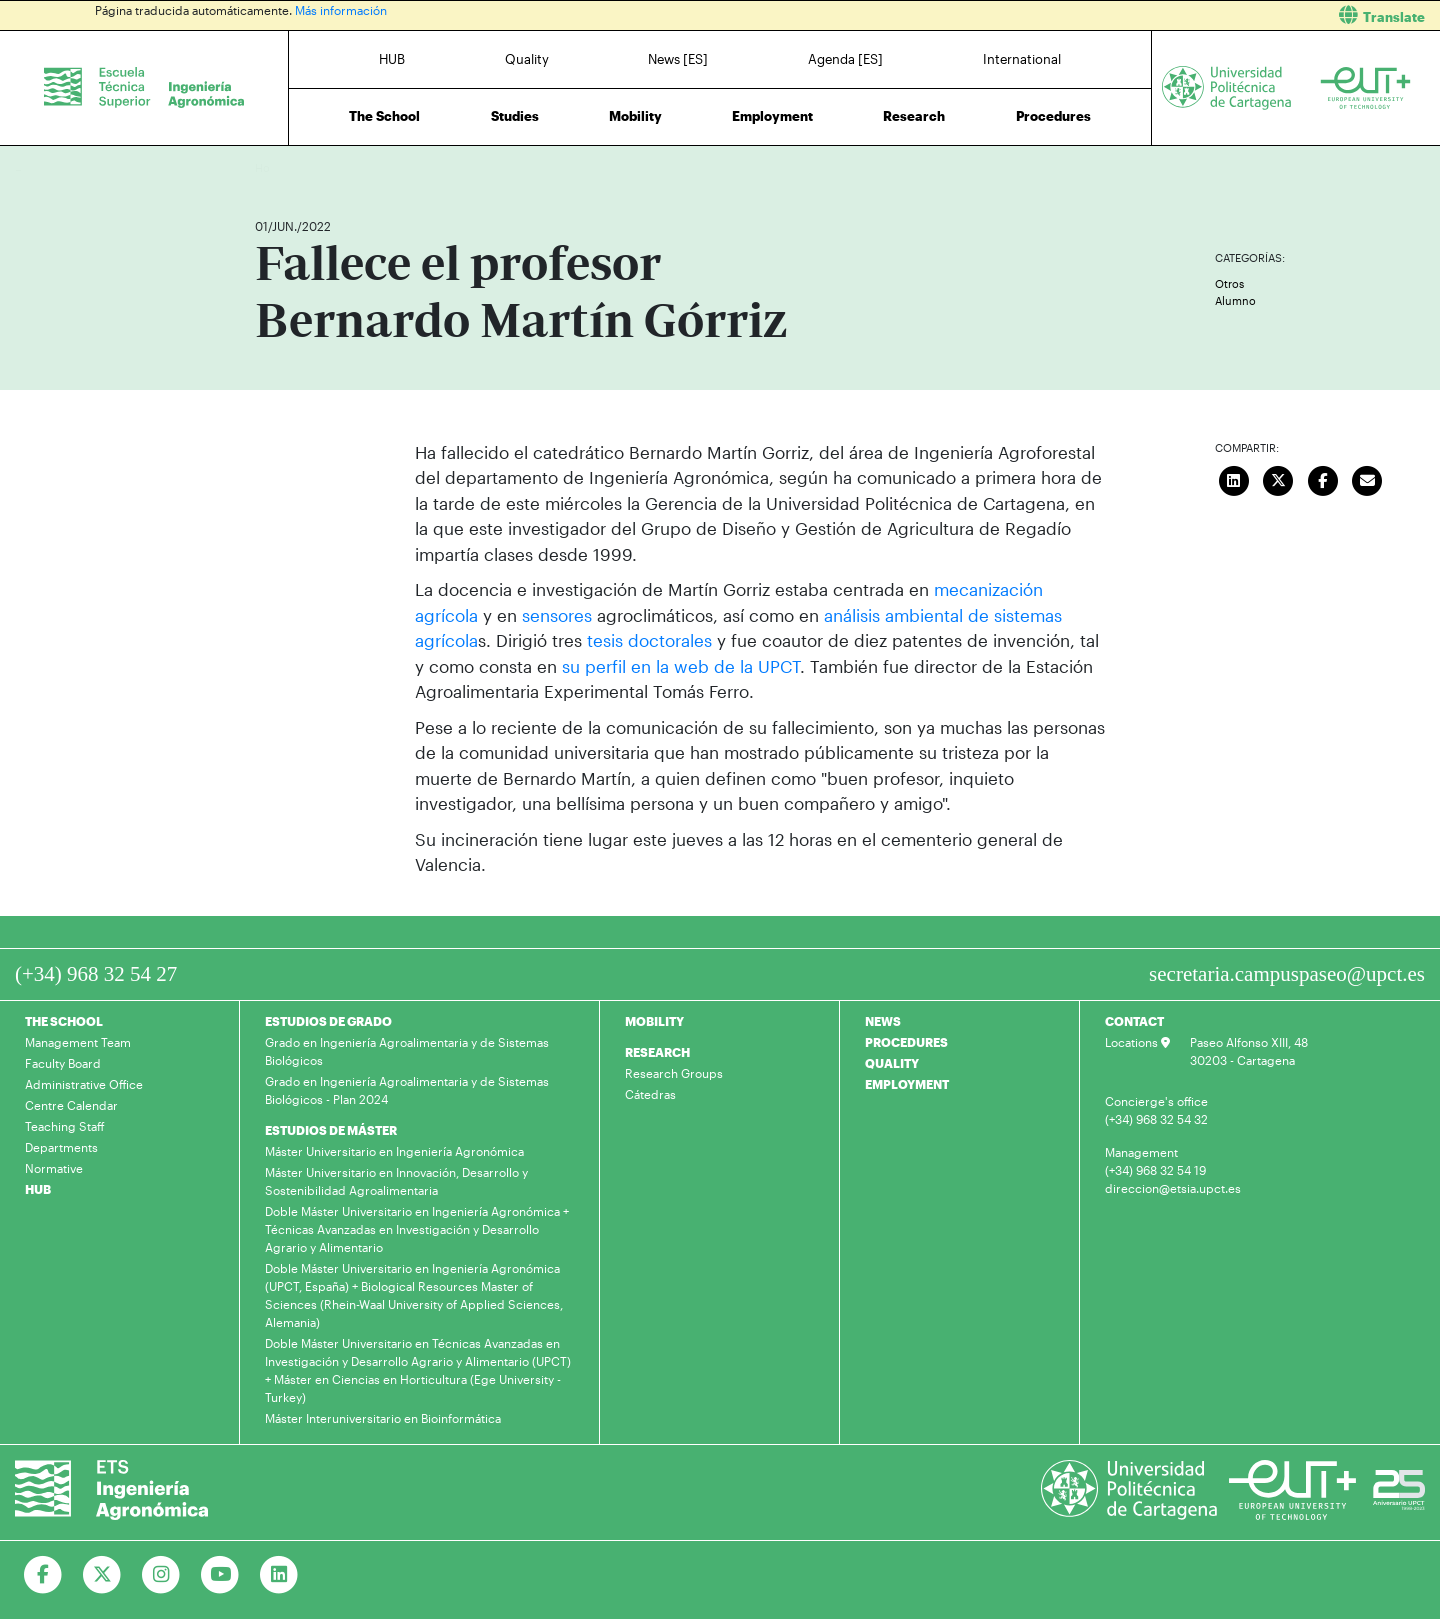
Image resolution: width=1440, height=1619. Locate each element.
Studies (515, 116)
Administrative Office (84, 1084)
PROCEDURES (906, 1042)
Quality (527, 59)
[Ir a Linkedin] (279, 1575)
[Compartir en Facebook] (1323, 479)
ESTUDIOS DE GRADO (328, 1021)
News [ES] (678, 59)
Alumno (1235, 300)
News (310, 167)
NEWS (883, 1021)
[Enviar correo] (1368, 479)
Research (914, 116)
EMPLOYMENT (907, 1084)
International (1022, 59)
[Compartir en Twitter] (1279, 479)
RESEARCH (657, 1052)
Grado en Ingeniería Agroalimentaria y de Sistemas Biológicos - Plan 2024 (407, 1090)
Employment (772, 116)
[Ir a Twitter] (102, 1575)
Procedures (1053, 116)
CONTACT (1134, 1021)
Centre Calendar (71, 1105)
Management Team (78, 1042)
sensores (559, 615)
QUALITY (892, 1063)
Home (272, 167)
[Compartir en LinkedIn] (1234, 479)
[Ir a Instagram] (161, 1575)
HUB (392, 59)
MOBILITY (654, 1021)
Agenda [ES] (845, 59)
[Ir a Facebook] (43, 1575)
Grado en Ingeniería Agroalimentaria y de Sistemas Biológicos (407, 1051)
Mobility (635, 116)
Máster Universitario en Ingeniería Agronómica (394, 1151)
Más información (341, 10)
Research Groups (674, 1073)
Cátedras (650, 1094)
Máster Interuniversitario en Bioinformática (383, 1418)
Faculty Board (63, 1063)
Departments (61, 1147)
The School (384, 116)
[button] (1087, 15)
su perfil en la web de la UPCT (681, 666)
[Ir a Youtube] (220, 1575)
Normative (54, 1168)
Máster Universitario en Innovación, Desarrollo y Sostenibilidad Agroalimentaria (396, 1181)
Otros (1229, 283)
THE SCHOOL (64, 1021)
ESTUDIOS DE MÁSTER (331, 1130)
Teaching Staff (65, 1126)
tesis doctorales (649, 640)
